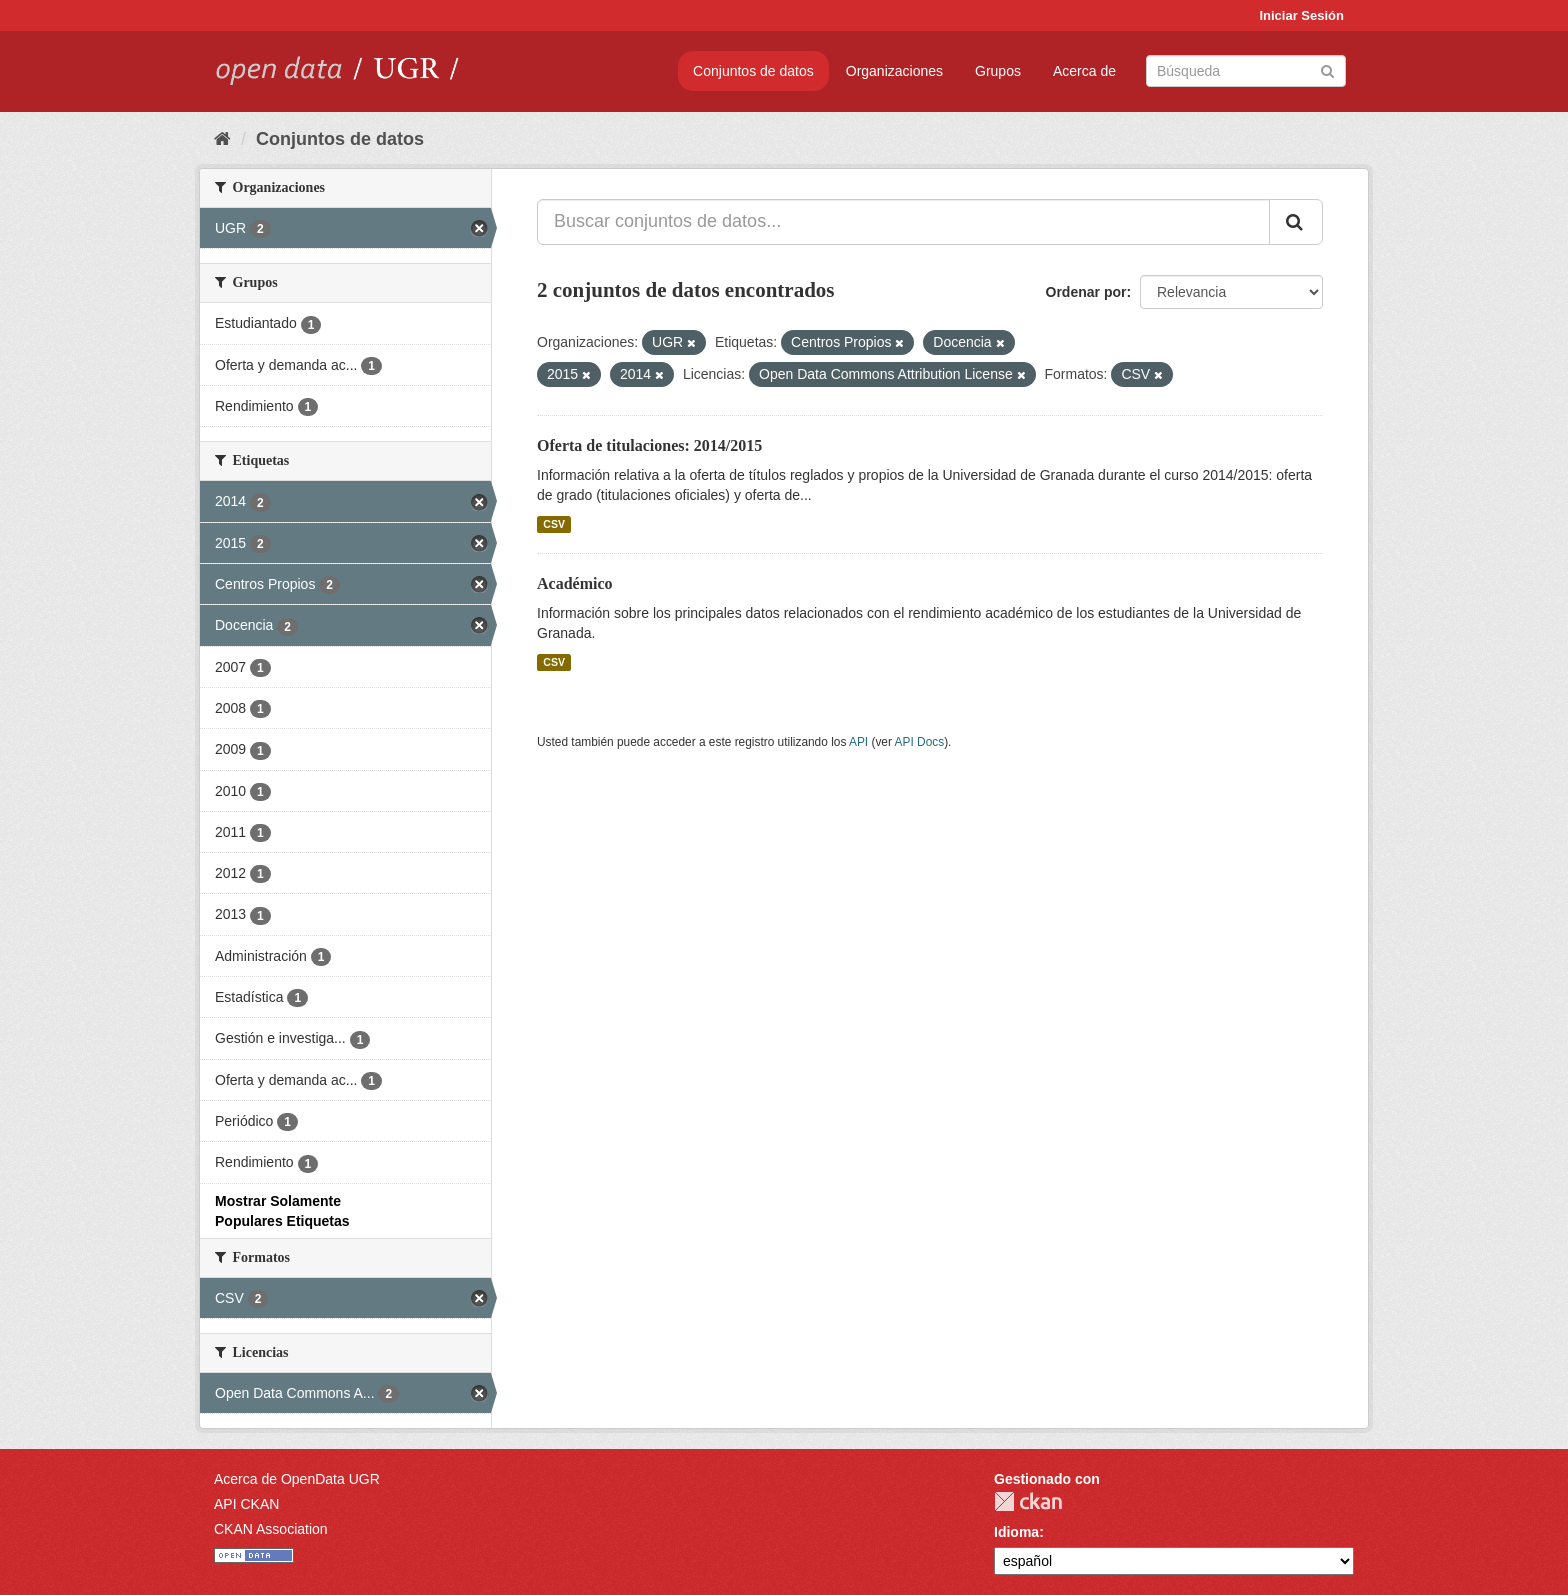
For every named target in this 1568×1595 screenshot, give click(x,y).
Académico (575, 583)
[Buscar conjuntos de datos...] (903, 222)
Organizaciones (894, 71)
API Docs (920, 742)
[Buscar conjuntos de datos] (1246, 71)
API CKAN (246, 1504)
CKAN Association (271, 1529)
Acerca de (1084, 71)
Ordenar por (1086, 292)
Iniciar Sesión (1301, 15)
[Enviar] (1327, 69)
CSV (554, 524)
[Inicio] (222, 139)
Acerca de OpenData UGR (297, 1479)
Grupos (998, 71)
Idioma (1016, 1532)
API (858, 742)
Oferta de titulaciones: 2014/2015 (649, 445)
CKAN (1028, 1501)
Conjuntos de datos (753, 71)
